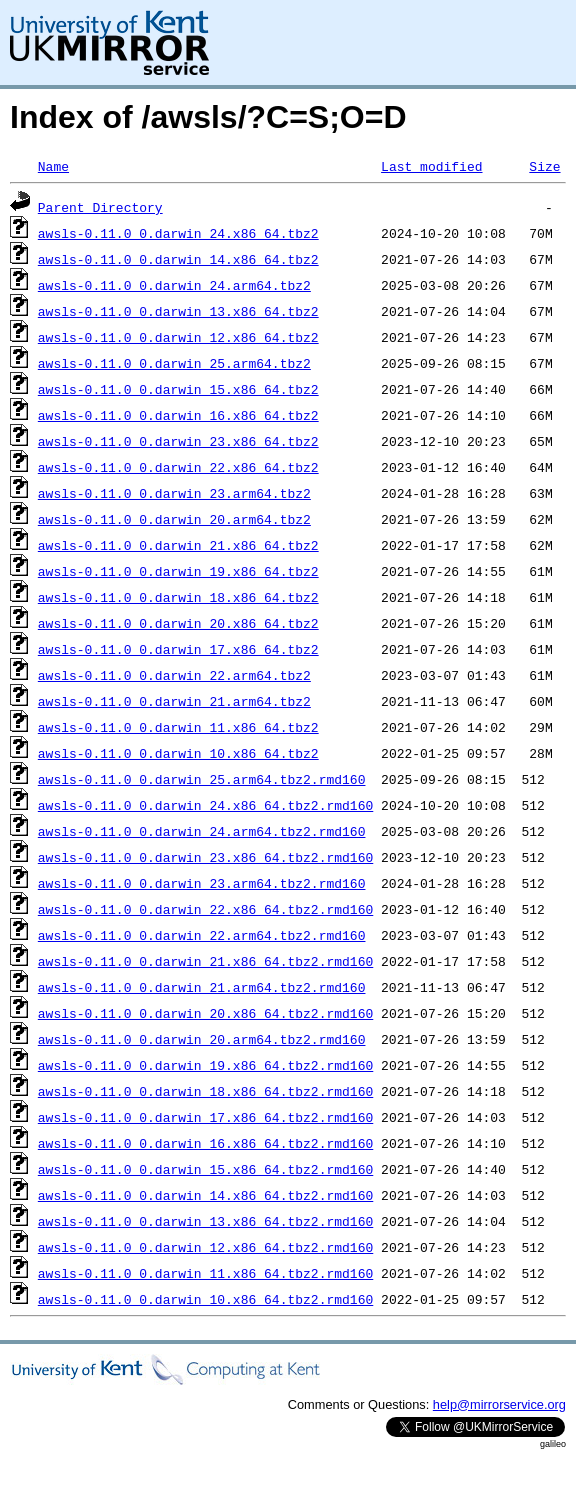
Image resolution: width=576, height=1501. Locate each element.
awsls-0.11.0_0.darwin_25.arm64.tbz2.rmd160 (202, 779)
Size (544, 166)
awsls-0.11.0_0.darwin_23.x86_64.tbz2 (178, 441)
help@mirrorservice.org (499, 1404)
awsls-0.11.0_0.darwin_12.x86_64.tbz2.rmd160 (205, 1247)
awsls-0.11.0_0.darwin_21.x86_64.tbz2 (178, 545)
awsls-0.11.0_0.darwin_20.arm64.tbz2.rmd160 (202, 1039)
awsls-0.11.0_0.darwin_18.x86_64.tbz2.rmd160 (205, 1091)
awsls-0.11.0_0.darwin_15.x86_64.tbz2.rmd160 (205, 1169)
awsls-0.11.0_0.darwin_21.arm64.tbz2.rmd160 (202, 987)
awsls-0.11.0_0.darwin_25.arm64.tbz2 (174, 363)
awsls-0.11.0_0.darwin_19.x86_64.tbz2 (178, 571)
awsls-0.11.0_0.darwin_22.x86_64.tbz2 (178, 467)
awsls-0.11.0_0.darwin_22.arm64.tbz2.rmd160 (202, 935)
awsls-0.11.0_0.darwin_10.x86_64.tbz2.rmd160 (205, 1299)
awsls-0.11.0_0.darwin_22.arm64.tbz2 (174, 675)
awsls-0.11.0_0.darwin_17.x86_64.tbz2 (178, 649)
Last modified (431, 166)
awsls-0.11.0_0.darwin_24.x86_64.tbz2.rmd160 (205, 805)
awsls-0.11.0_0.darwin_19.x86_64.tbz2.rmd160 (205, 1065)
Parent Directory (100, 207)
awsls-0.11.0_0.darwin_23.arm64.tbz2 (174, 493)
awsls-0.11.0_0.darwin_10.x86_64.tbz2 (178, 753)
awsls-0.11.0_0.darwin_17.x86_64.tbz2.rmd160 (205, 1117)
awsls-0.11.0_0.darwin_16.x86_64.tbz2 (178, 415)
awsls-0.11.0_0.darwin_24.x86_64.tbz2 (178, 233)
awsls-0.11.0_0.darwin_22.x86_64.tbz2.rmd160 (205, 909)
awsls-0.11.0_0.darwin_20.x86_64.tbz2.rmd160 (205, 1013)
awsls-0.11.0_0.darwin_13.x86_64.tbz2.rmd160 (205, 1221)
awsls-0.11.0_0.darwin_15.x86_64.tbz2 (178, 389)
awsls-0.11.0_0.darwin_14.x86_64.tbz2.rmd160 (205, 1195)
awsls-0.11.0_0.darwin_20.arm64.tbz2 (174, 519)
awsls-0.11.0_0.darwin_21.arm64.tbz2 (174, 701)
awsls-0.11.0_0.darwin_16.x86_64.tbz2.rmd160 (205, 1143)
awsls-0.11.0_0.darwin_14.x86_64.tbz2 (178, 259)
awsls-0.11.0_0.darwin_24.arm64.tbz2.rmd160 (202, 831)
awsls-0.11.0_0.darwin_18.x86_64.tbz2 (178, 597)
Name (53, 166)
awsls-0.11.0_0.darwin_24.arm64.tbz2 (174, 285)
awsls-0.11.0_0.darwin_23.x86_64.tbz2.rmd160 (205, 857)
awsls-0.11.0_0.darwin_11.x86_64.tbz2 (178, 727)
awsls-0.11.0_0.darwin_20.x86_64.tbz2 (178, 623)
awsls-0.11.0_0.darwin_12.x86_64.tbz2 (178, 337)
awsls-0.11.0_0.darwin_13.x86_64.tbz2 (178, 311)
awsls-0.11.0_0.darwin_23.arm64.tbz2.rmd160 (202, 883)
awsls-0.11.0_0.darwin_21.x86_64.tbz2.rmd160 (205, 961)
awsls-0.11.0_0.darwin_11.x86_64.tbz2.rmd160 (205, 1273)
